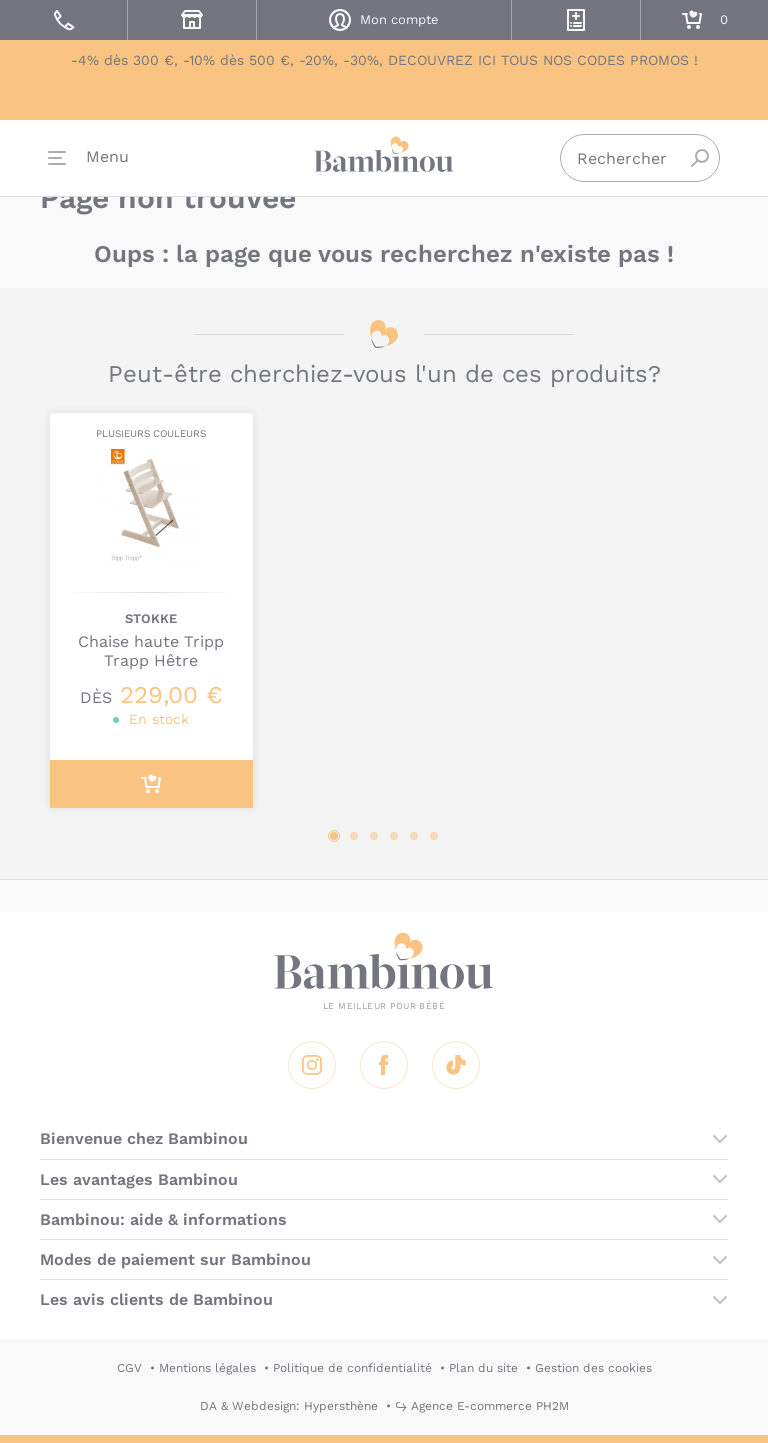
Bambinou (384, 160)
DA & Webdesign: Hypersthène (289, 1406)
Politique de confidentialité (352, 1368)
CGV (129, 1368)
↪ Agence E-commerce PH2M (482, 1406)
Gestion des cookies (593, 1368)
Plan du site (483, 1368)
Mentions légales (207, 1368)
